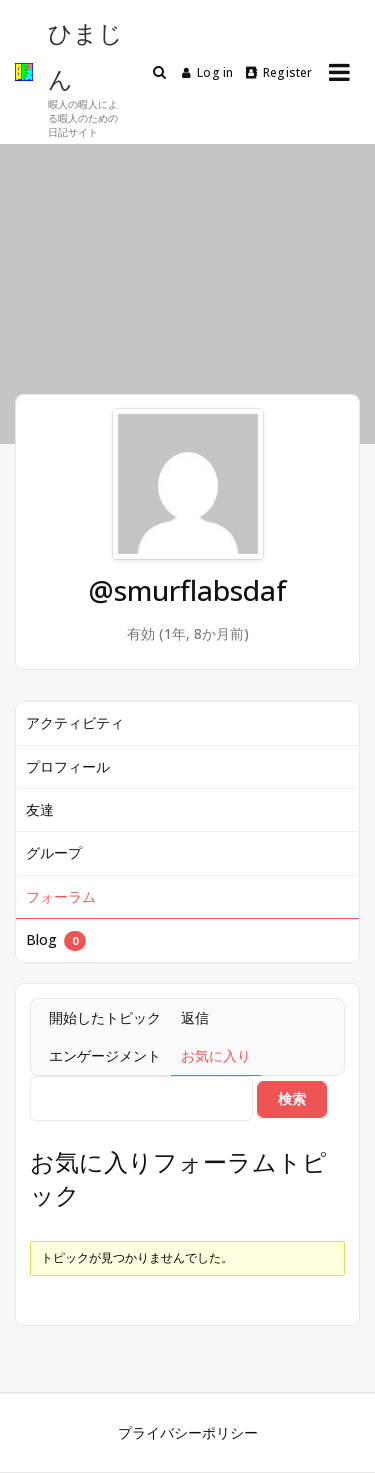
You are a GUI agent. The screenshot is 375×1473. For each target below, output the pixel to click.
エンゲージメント (105, 1055)
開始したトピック (105, 1017)
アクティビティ (75, 722)
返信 (195, 1017)
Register (279, 72)
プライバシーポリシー (188, 1432)
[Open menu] (339, 72)
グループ (54, 852)
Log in (208, 72)
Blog (56, 940)
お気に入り (216, 1055)
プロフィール (68, 766)
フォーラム (61, 896)
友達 (40, 809)
